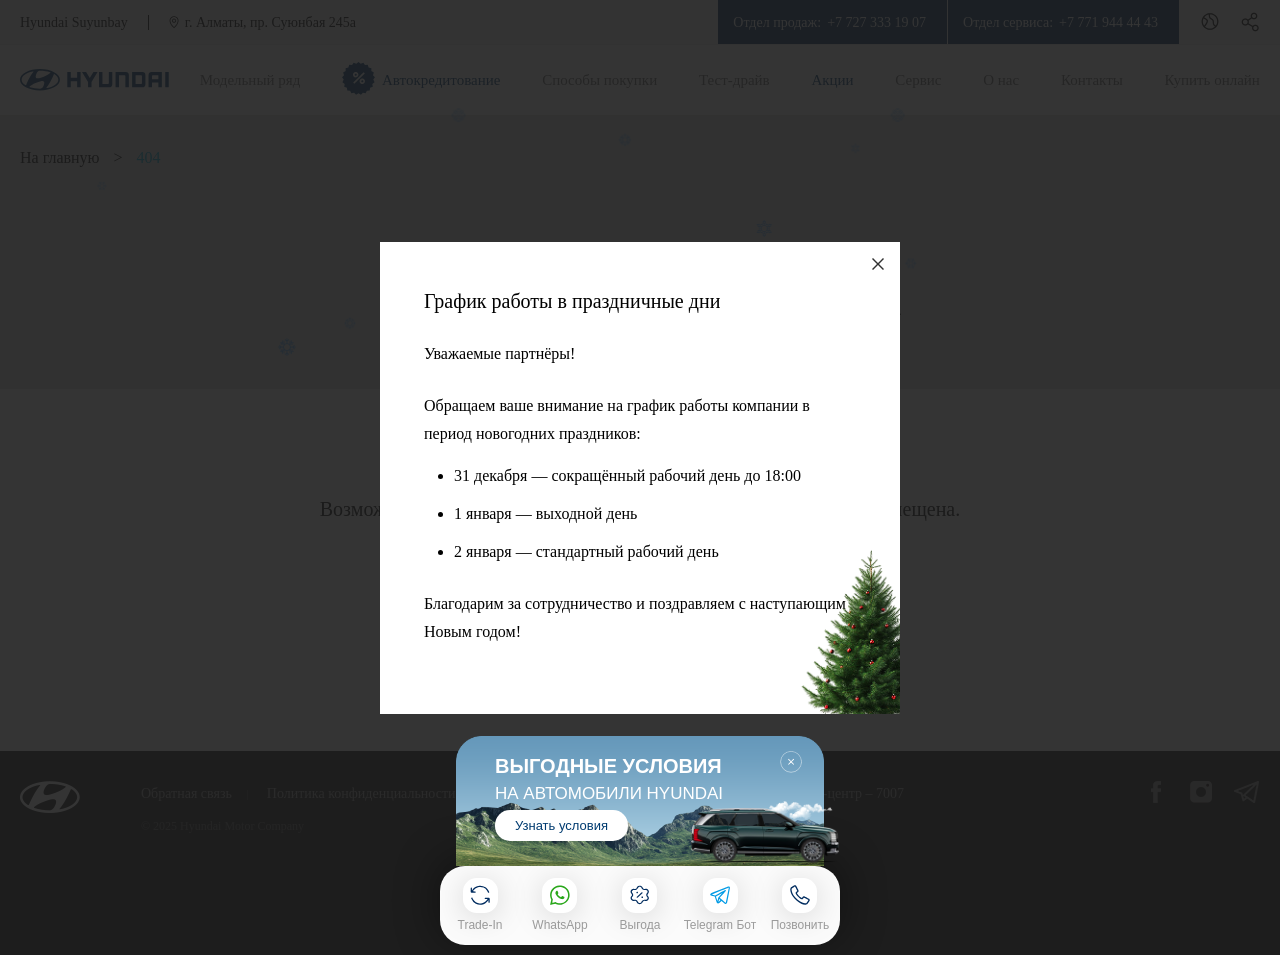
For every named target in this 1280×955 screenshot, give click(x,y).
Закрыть (791, 762)
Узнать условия (561, 824)
